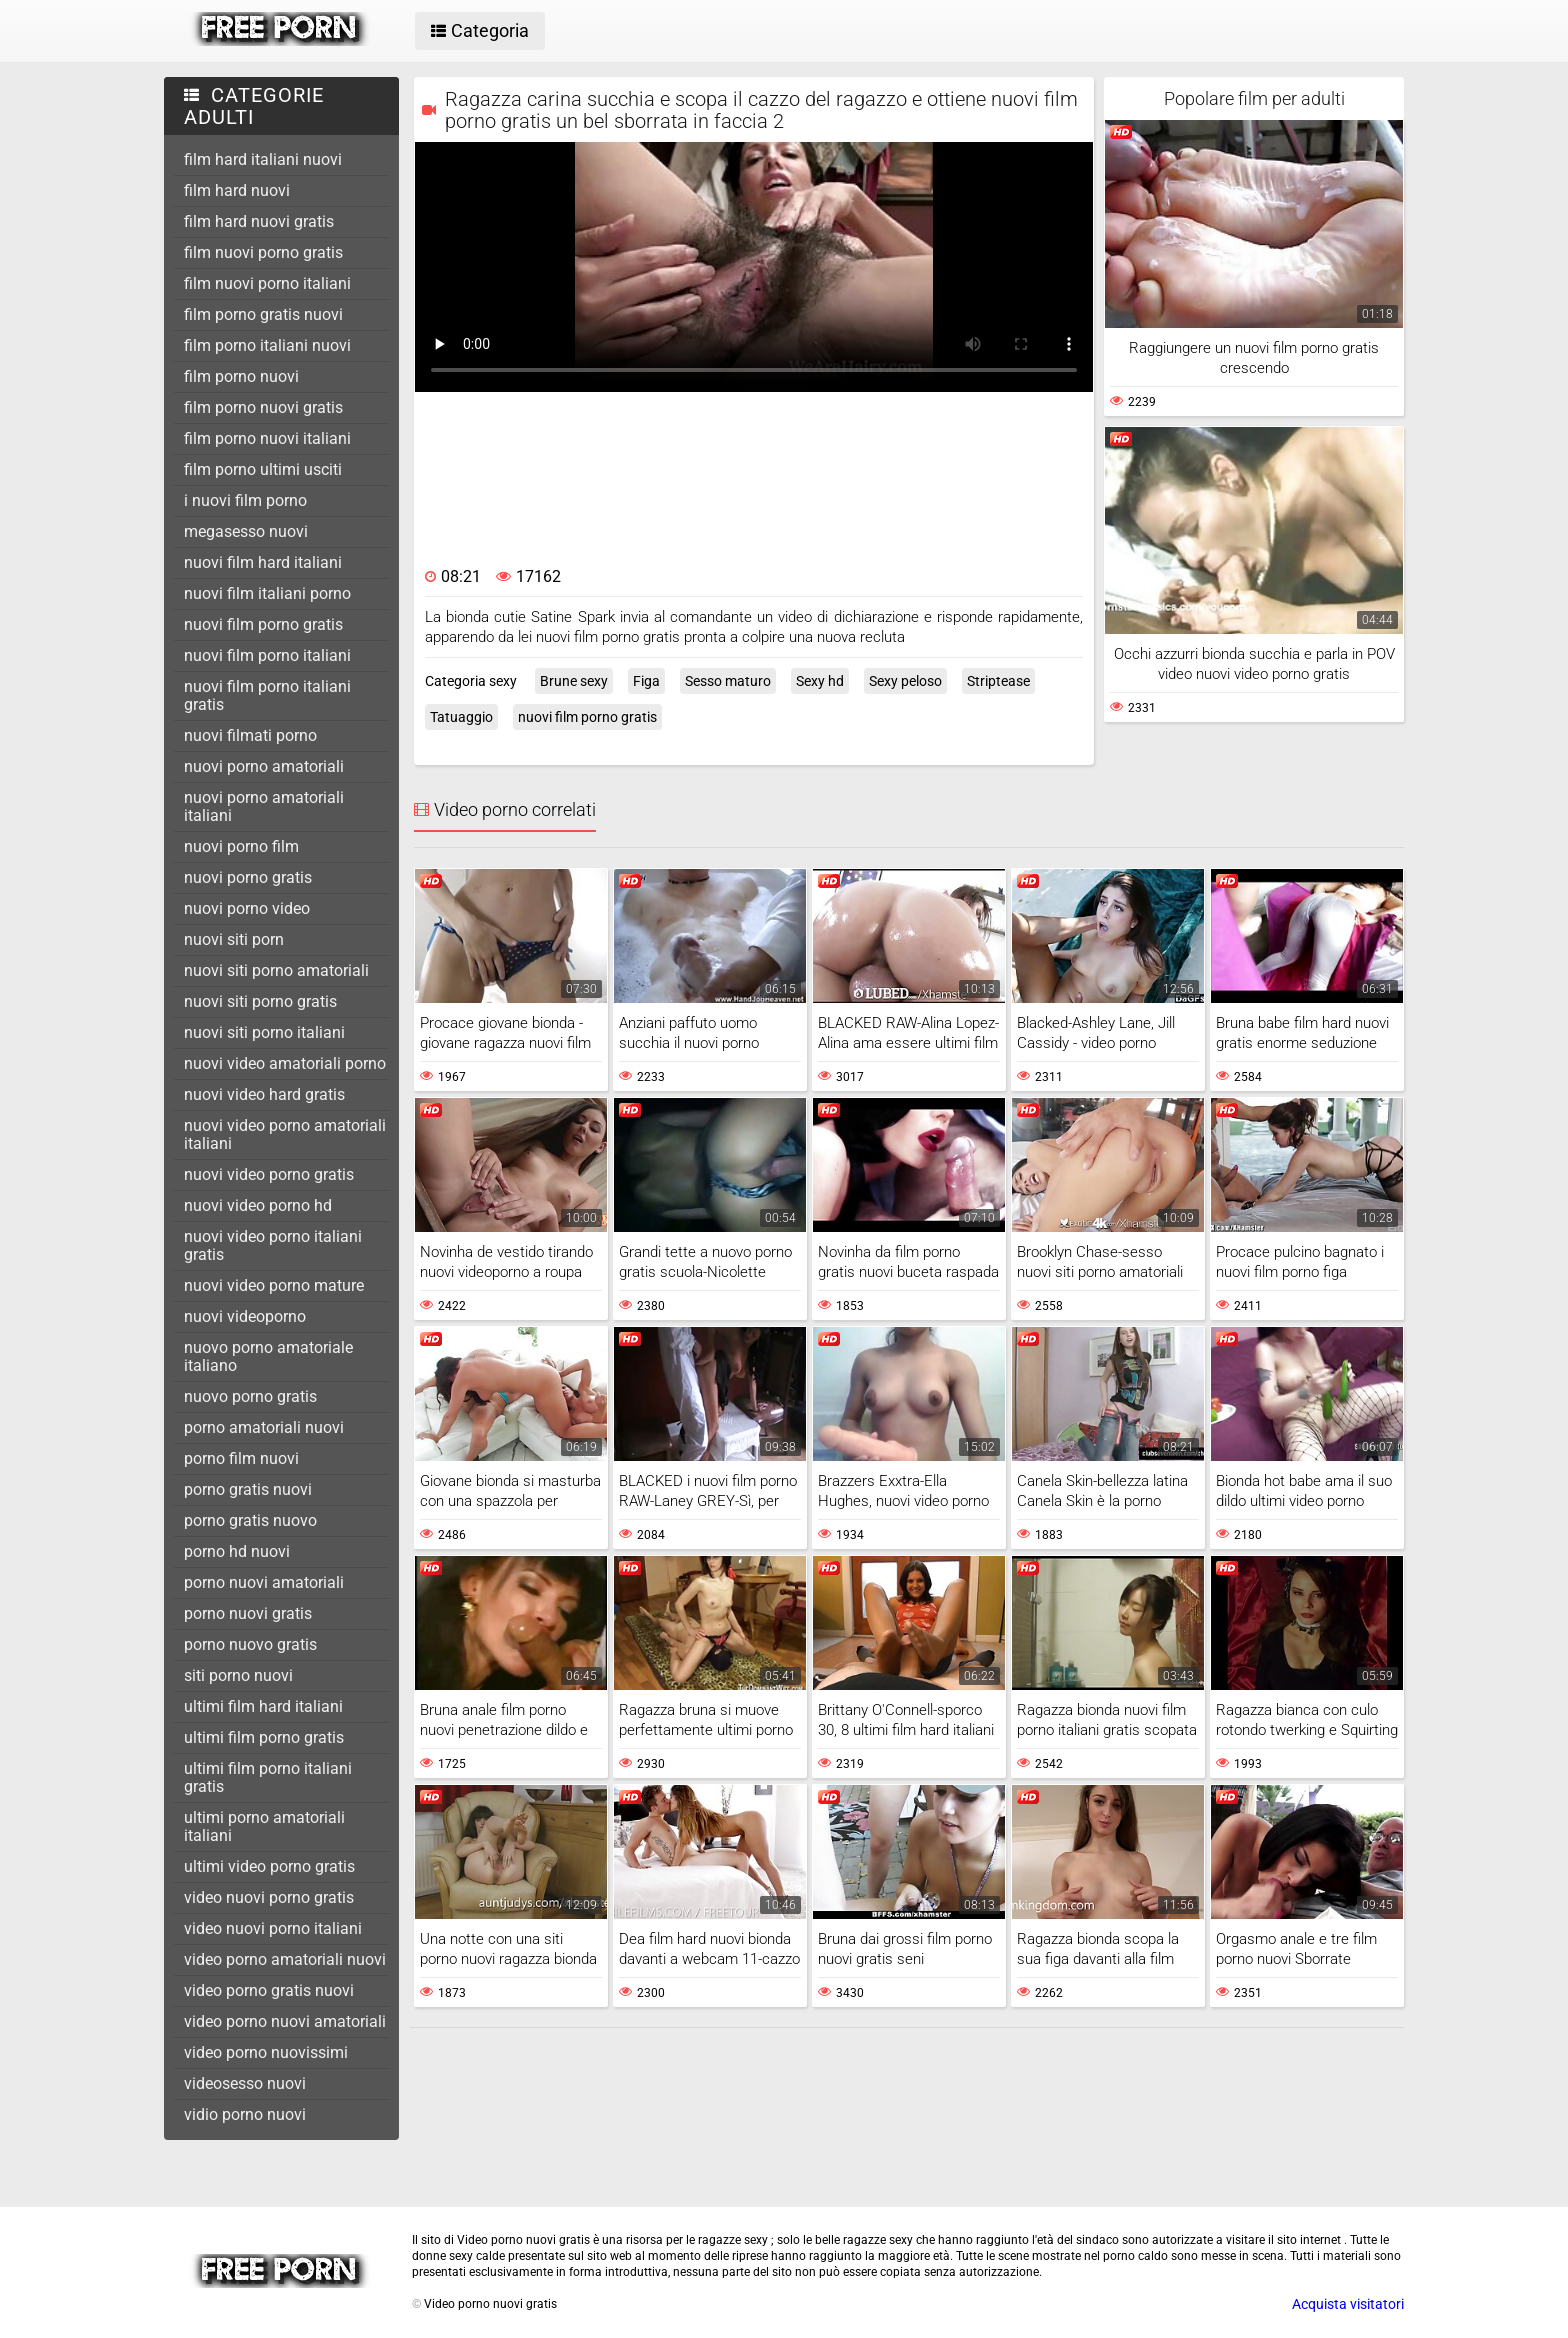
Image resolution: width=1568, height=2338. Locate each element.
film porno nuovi (241, 376)
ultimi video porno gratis (269, 1866)
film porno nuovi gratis (263, 407)
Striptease (998, 681)
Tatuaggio (461, 717)
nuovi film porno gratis (263, 624)
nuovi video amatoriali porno (285, 1063)
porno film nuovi (241, 1458)
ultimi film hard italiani (263, 1706)
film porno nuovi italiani (267, 438)
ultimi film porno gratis (264, 1737)
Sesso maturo (728, 681)
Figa (646, 681)
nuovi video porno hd (258, 1205)
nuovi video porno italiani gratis (273, 1245)
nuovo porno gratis (250, 1396)
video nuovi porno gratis (269, 1897)
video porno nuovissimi (266, 2052)
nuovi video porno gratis (269, 1174)
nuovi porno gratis (248, 877)
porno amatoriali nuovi (264, 1427)
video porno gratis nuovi (269, 1990)
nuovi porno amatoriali (264, 766)
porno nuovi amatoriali (264, 1582)
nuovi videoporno (245, 1316)
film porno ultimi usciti (263, 469)
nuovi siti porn (234, 939)
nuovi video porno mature (274, 1285)
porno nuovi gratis (248, 1613)
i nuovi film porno (245, 500)
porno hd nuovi (237, 1551)
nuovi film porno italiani (267, 655)
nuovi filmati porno (250, 735)
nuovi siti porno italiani (264, 1032)
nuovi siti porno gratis (260, 1001)
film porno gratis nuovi (263, 314)
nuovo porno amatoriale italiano (268, 1356)
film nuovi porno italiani (267, 283)
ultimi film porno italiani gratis (268, 1777)
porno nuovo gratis (250, 1644)
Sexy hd (820, 681)
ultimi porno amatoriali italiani (264, 1826)
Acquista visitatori (1348, 2304)
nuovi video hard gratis (264, 1094)
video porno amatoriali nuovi (285, 1959)
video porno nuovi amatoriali (285, 2021)
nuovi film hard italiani (263, 562)
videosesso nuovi (245, 2083)
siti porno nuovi (238, 1675)
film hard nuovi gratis (259, 221)
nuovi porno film (241, 846)
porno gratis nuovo (250, 1520)
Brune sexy (574, 681)
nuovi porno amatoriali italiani (264, 806)
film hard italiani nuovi (263, 159)
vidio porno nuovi (245, 2114)
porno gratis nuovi (248, 1489)
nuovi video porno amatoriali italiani (285, 1134)
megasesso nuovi (246, 531)
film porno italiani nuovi (267, 345)
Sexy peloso (905, 681)
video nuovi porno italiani (273, 1928)
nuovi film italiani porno (267, 593)
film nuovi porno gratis (263, 252)
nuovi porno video (247, 908)
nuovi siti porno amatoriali (276, 970)
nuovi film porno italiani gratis (267, 695)
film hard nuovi (237, 190)
